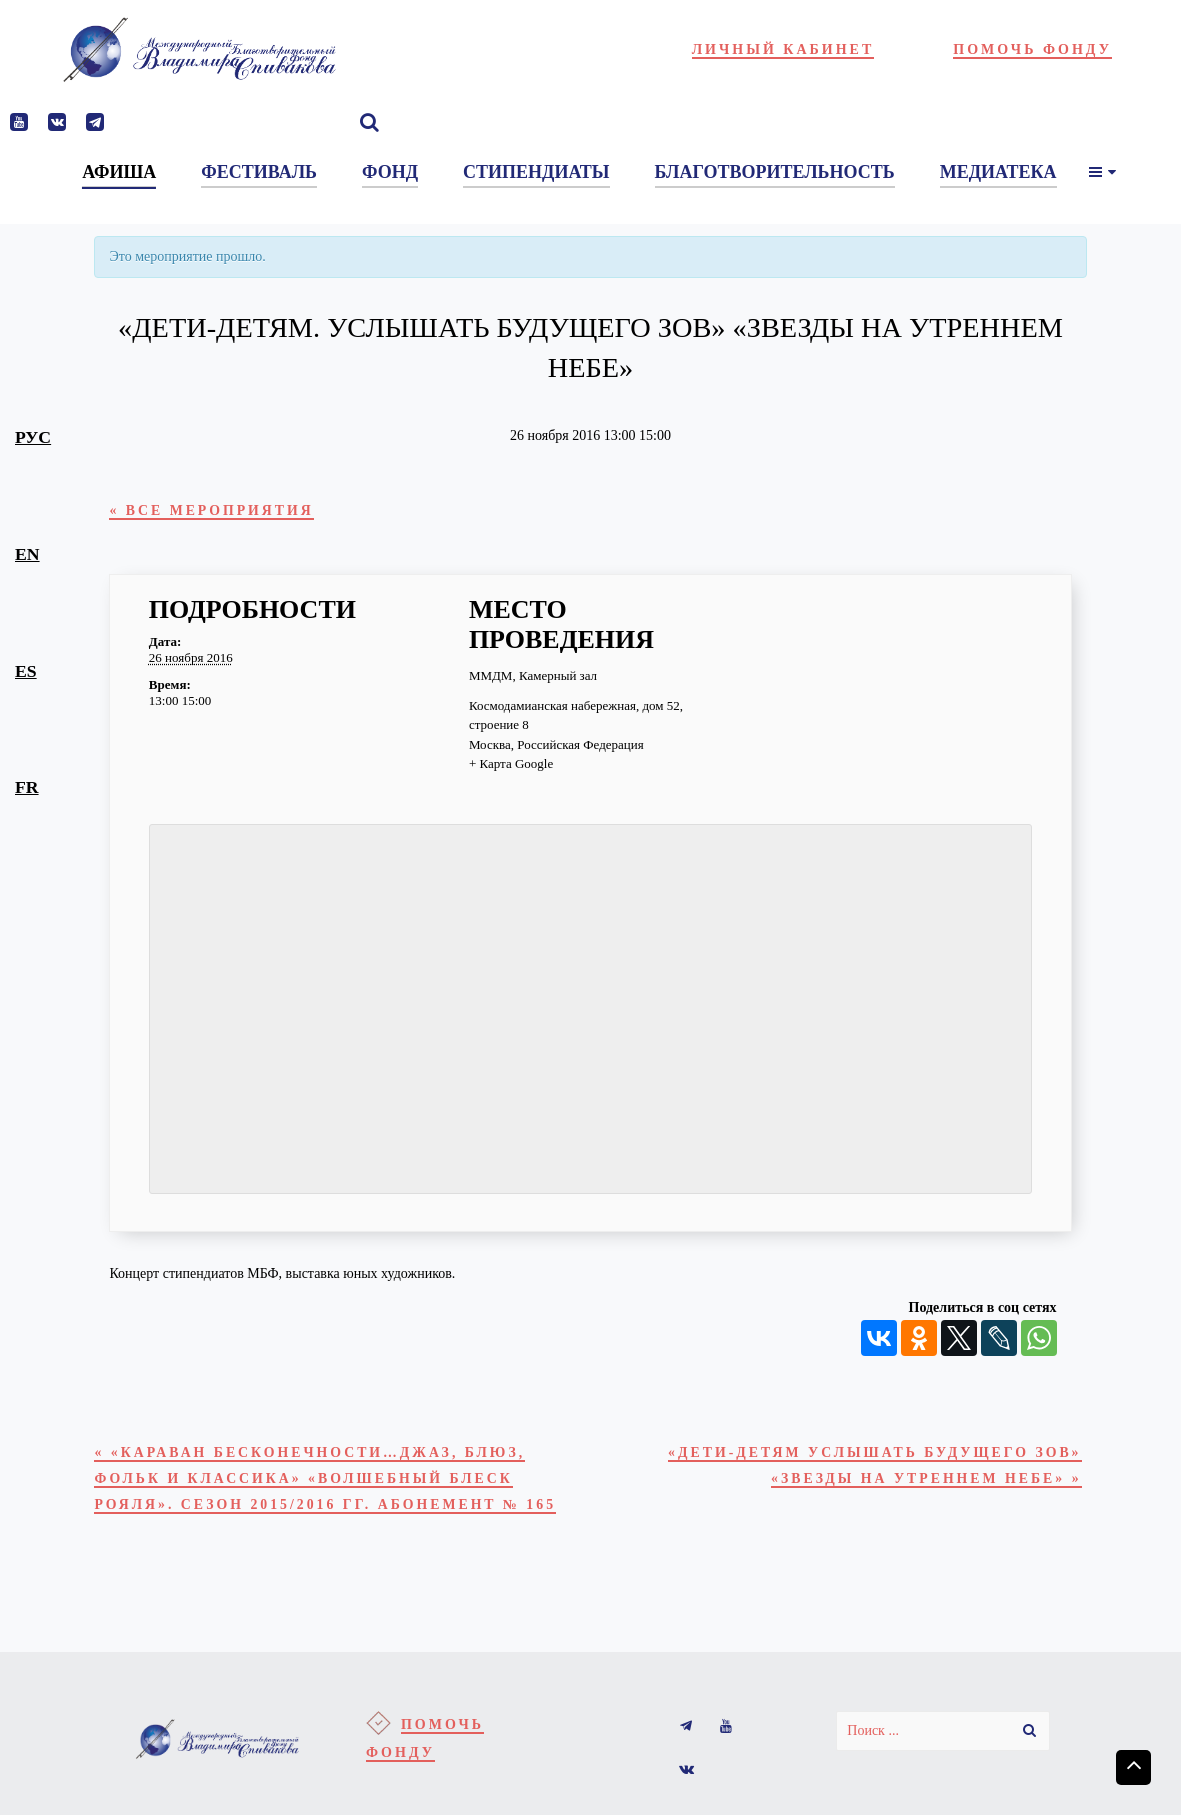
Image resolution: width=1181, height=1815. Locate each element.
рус (33, 437)
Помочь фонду (1032, 49)
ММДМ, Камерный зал (533, 682)
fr (27, 787)
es (26, 671)
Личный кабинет (783, 49)
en (27, 554)
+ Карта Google (511, 770)
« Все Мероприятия (232, 514)
